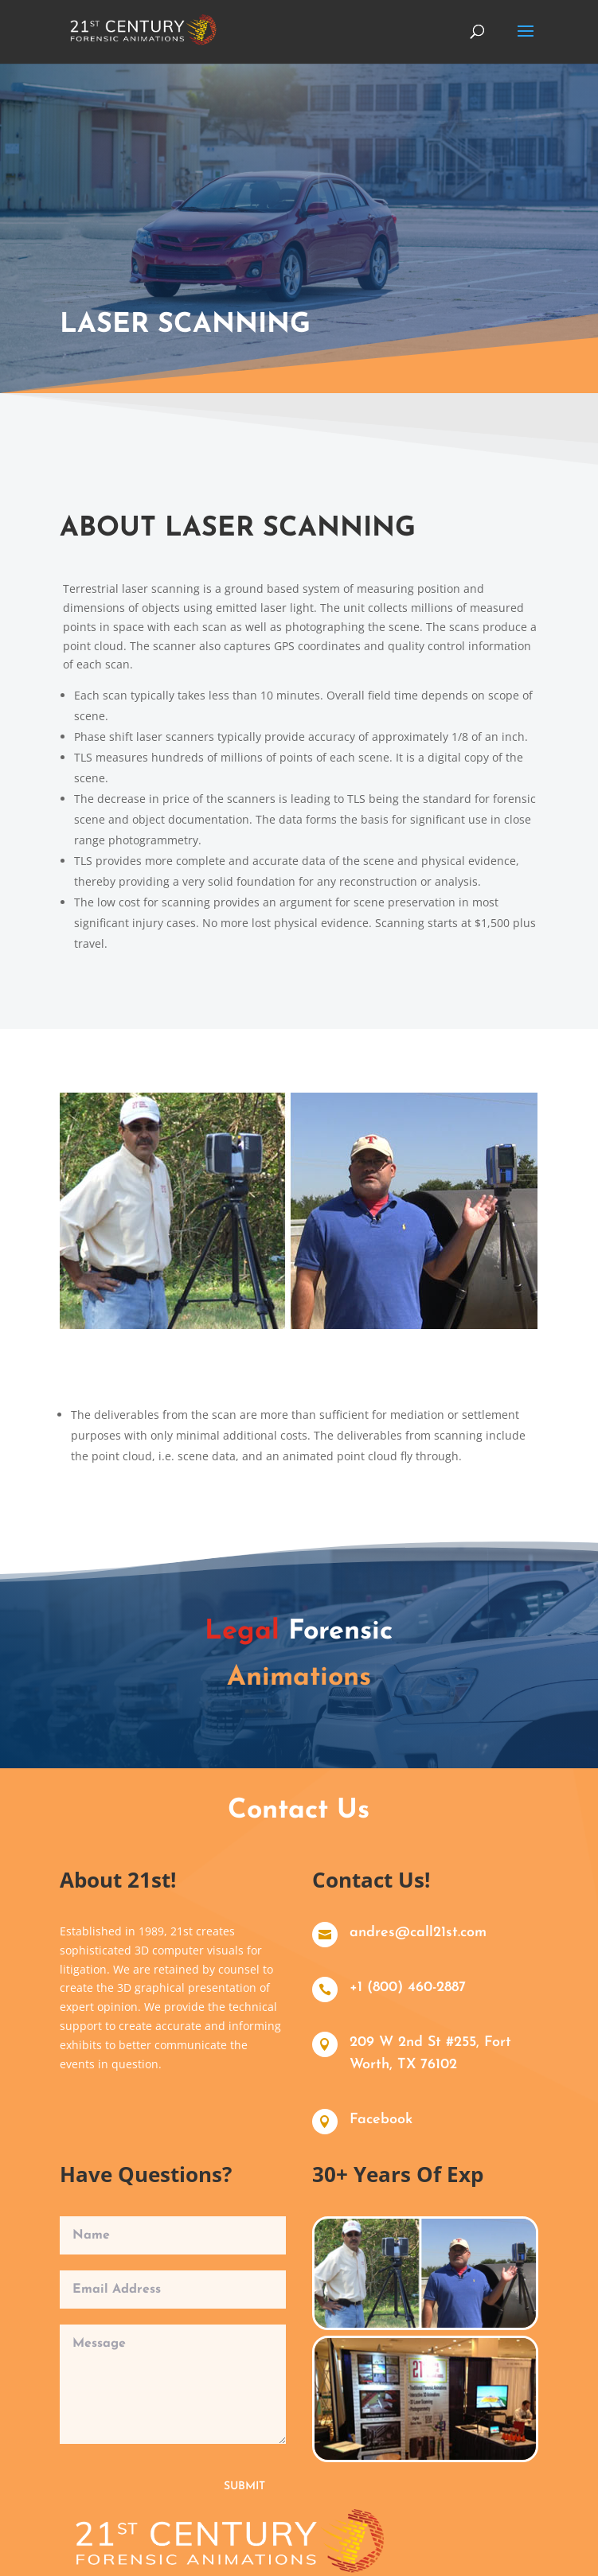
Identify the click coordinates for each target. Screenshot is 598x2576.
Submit (242, 2476)
